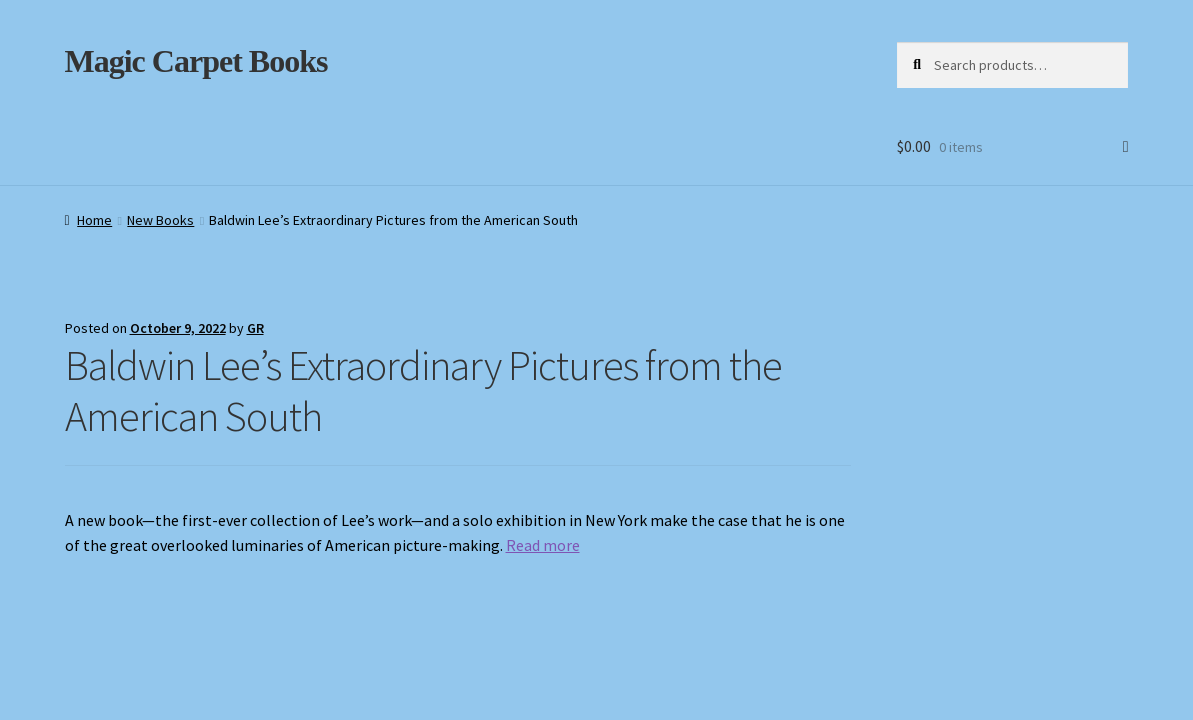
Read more (543, 545)
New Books (160, 220)
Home (94, 220)
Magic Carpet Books (196, 61)
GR (255, 328)
